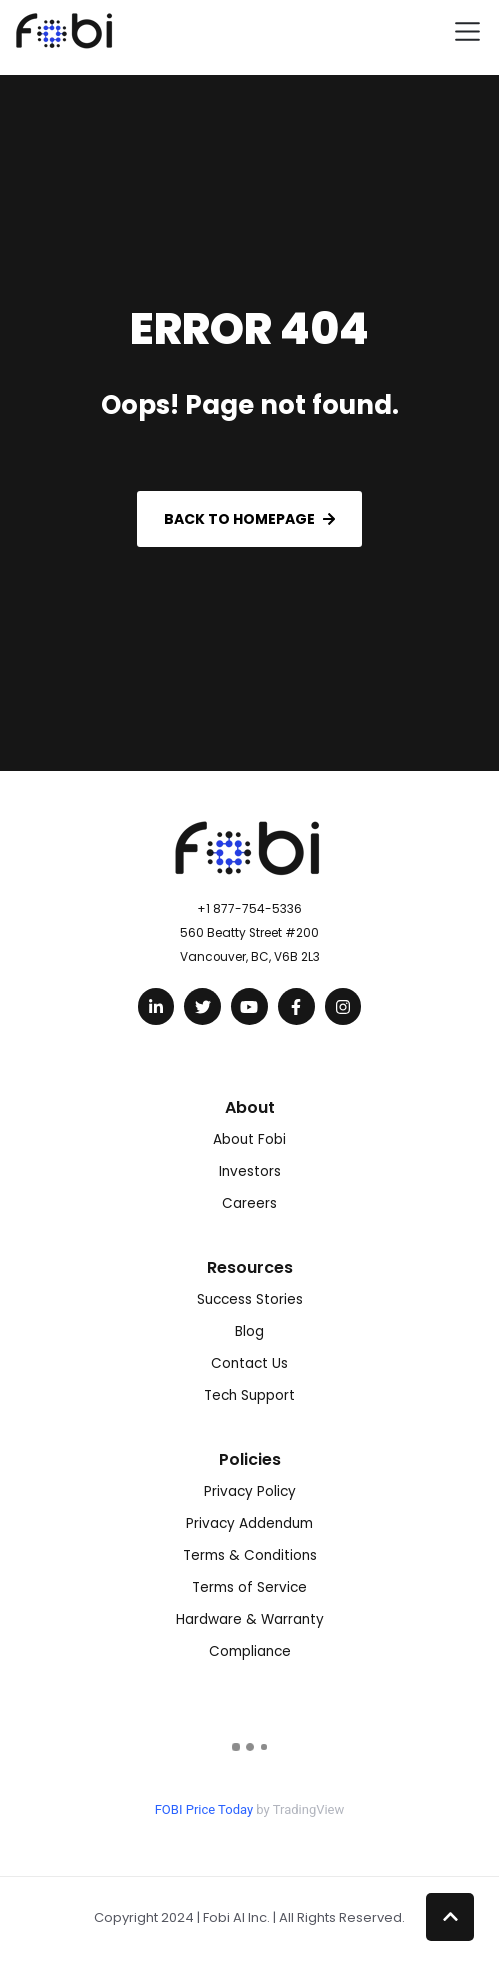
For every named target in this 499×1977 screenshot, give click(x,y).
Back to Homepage (249, 519)
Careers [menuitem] (249, 1203)
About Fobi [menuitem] (249, 1139)
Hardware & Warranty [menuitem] (250, 1619)
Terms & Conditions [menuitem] (250, 1555)
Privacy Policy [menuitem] (250, 1491)
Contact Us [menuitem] (249, 1363)
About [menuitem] (250, 1107)
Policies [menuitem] (250, 1459)
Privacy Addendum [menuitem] (249, 1523)
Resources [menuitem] (250, 1267)
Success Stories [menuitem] (250, 1299)
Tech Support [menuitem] (249, 1395)
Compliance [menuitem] (250, 1651)
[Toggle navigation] (467, 31)
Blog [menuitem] (249, 1331)
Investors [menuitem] (250, 1171)
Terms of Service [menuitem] (249, 1587)
